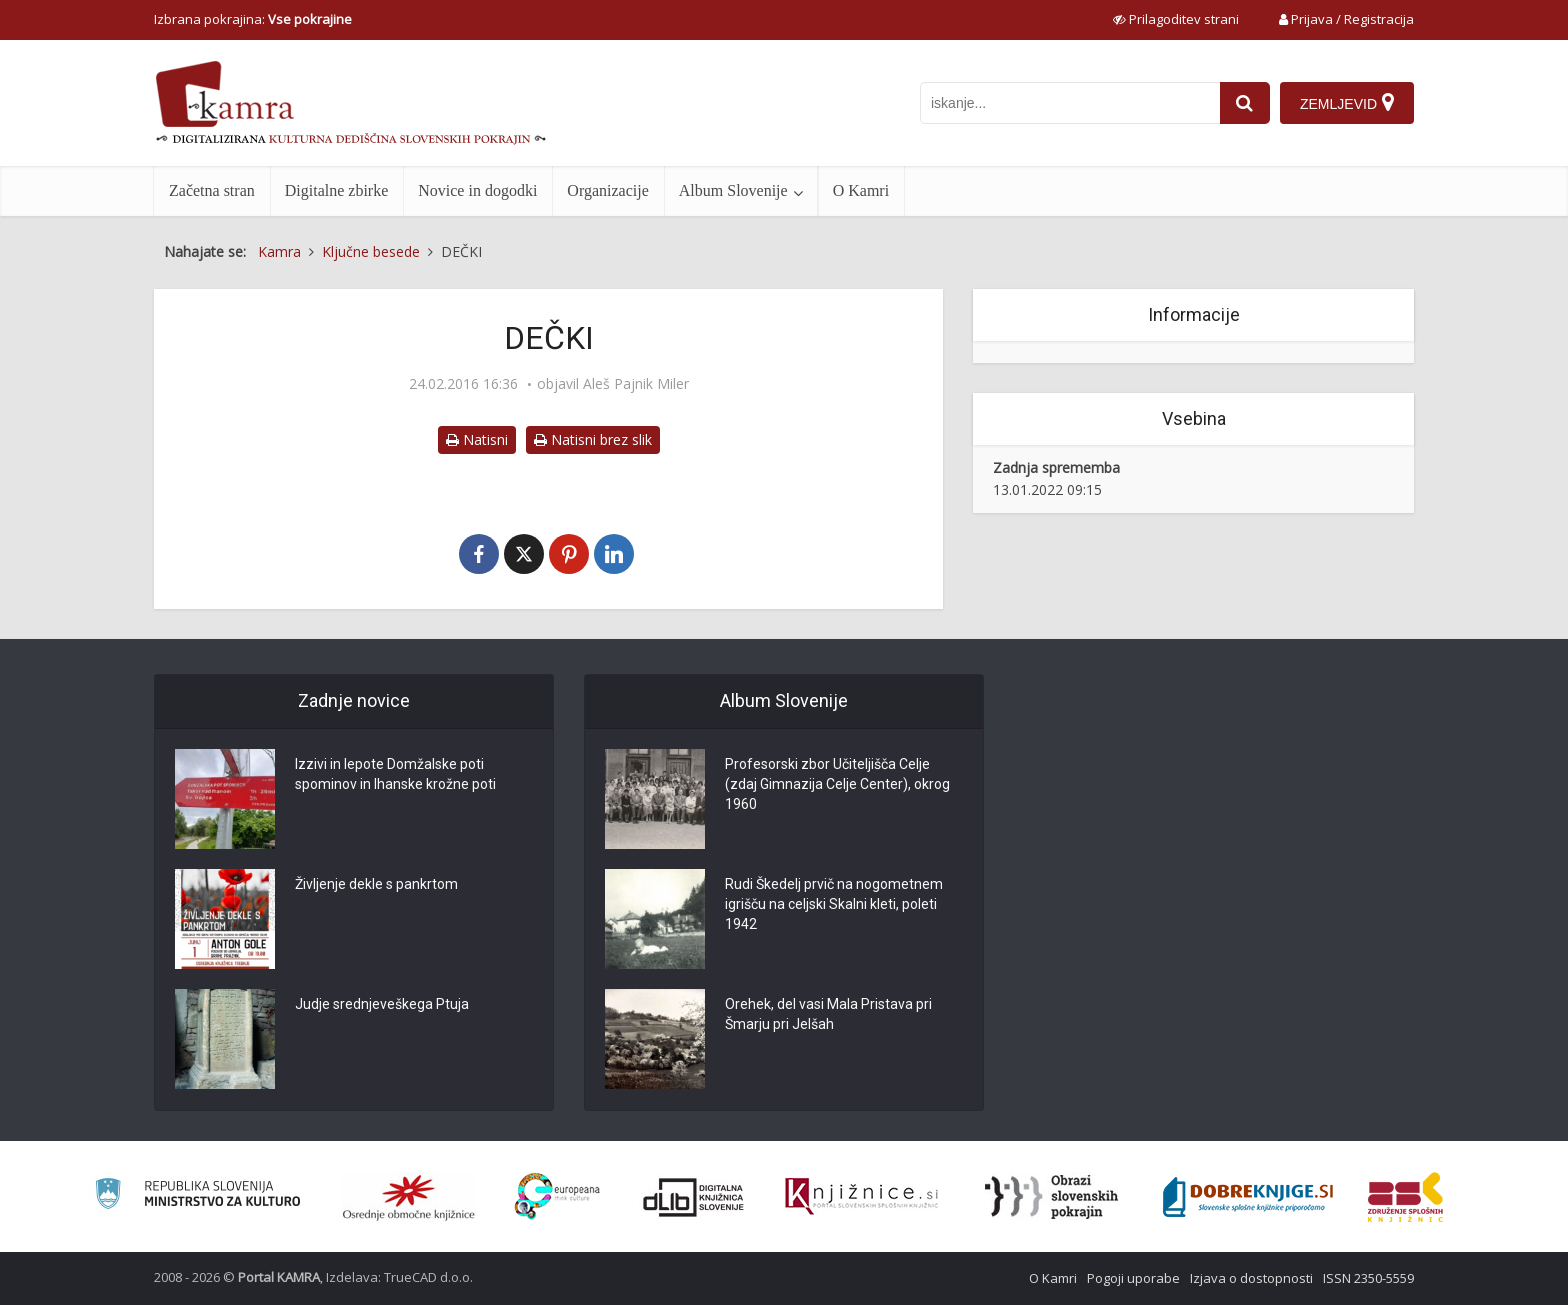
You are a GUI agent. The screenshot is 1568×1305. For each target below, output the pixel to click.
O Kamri (861, 190)
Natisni (477, 439)
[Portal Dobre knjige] (1248, 1197)
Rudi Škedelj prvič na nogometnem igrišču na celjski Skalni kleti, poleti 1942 (834, 904)
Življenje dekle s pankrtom (376, 884)
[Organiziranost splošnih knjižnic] (409, 1197)
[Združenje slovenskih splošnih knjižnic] (861, 1197)
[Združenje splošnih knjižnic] (1405, 1197)
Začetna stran (212, 190)
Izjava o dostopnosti (1251, 1278)
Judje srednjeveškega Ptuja (382, 1004)
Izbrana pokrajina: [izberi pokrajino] (253, 19)
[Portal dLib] (694, 1197)
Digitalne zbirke (337, 190)
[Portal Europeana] (557, 1196)
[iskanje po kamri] (1070, 103)
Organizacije (607, 190)
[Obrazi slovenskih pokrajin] (1051, 1197)
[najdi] (1245, 103)
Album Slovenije (733, 190)
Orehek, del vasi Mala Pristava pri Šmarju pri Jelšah (828, 1014)
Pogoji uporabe (1133, 1278)
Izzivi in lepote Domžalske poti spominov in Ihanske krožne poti (395, 774)
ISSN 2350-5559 (1368, 1278)
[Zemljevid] (1347, 103)
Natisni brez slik (593, 439)
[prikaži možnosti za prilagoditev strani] (1176, 19)
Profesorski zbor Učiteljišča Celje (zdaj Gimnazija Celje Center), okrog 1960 (837, 784)
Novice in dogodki (477, 190)
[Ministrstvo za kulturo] (197, 1196)
